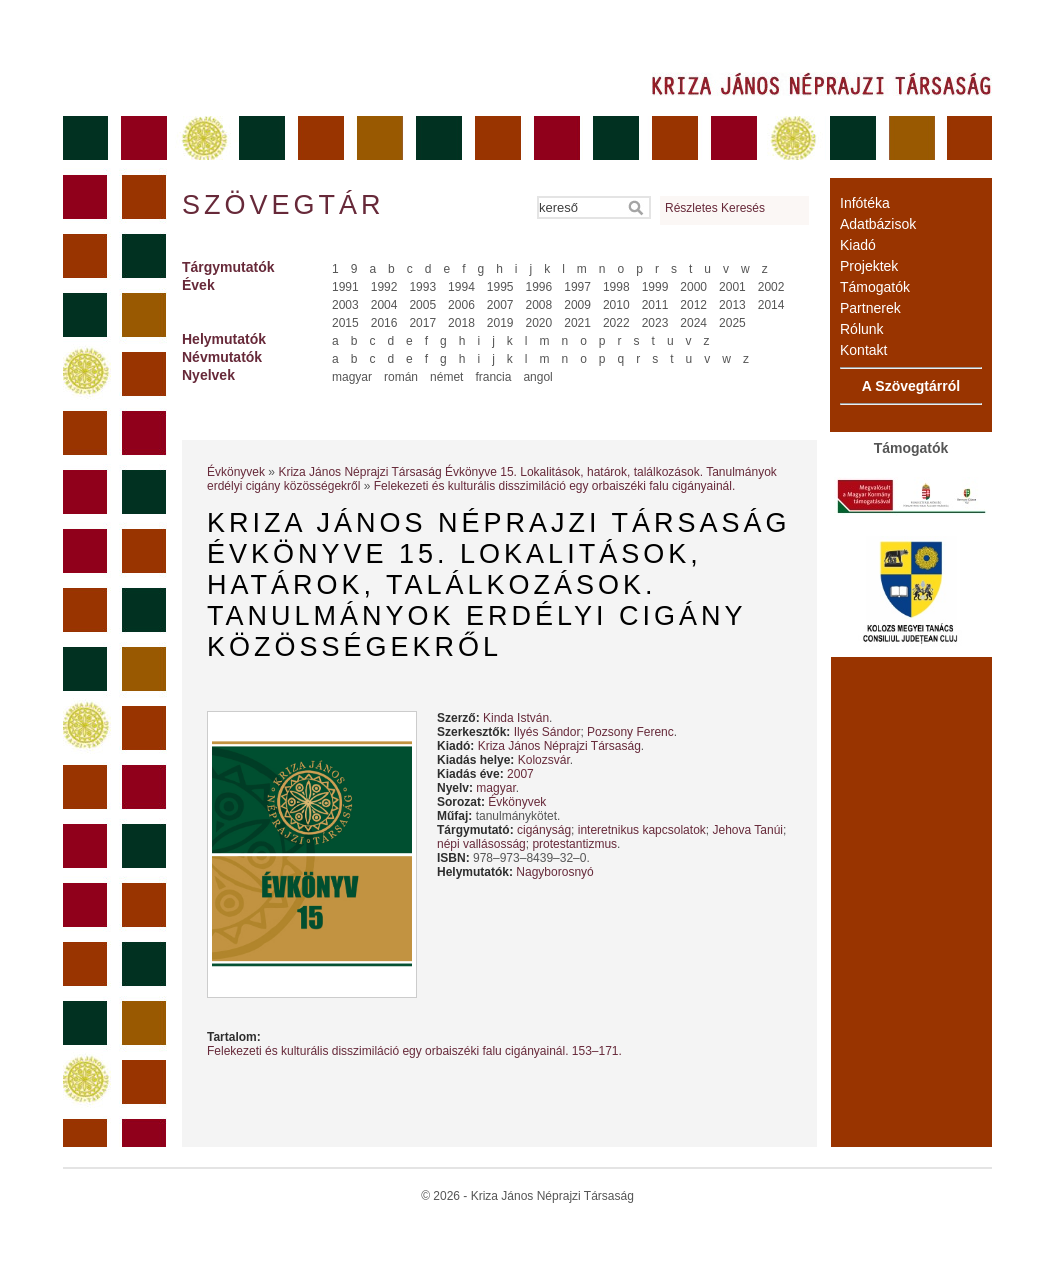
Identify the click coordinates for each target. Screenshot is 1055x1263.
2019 (500, 323)
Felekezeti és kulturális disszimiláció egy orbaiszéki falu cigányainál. (555, 486)
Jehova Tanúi (747, 830)
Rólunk (862, 329)
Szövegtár (282, 205)
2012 (693, 305)
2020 (539, 323)
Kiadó (858, 245)
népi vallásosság (481, 844)
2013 (732, 305)
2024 (693, 323)
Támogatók (875, 287)
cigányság (544, 830)
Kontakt (863, 350)
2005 (422, 305)
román (401, 377)
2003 (345, 305)
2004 (384, 305)
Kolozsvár (544, 760)
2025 (732, 323)
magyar (352, 377)
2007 (500, 305)
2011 (655, 305)
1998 (616, 287)
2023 (655, 323)
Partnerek (870, 308)
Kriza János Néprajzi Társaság (559, 746)
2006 (461, 305)
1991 (345, 287)
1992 (384, 287)
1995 (500, 287)
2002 (771, 287)
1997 (577, 287)
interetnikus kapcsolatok (642, 830)
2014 (771, 305)
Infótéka (865, 203)
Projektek (869, 266)
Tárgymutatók (228, 267)
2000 (693, 287)
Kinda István (516, 718)
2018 (461, 323)
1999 (655, 287)
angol (537, 377)
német (446, 377)
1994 (461, 287)
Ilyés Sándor (547, 732)
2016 (384, 323)
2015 (345, 323)
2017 (422, 323)
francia (493, 377)
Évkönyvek (236, 472)
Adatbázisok (878, 224)
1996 (539, 287)
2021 (577, 323)
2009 (577, 305)
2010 (616, 305)
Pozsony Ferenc (630, 732)
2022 (616, 323)
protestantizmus (574, 844)
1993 (422, 287)
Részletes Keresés (715, 208)
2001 (732, 287)
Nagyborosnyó (554, 872)
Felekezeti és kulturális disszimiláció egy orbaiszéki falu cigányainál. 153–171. (414, 1051)
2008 (539, 305)
